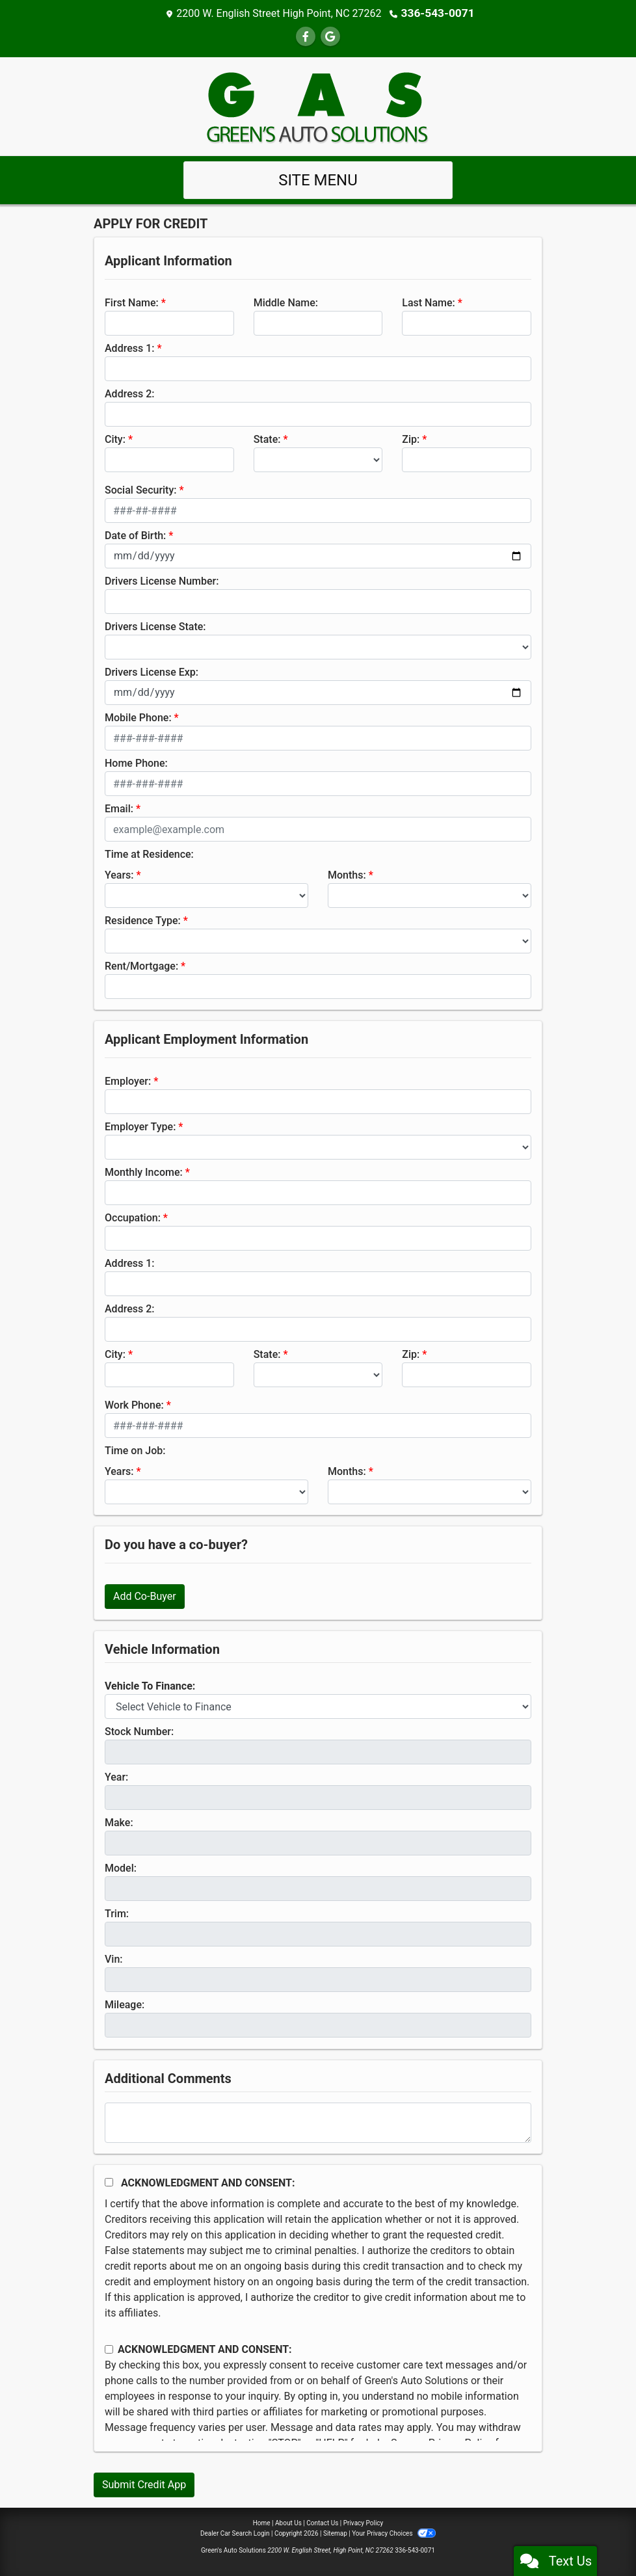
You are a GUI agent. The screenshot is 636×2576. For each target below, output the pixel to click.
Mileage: (124, 2004)
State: (267, 438)
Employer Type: (140, 1126)
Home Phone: (136, 762)
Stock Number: (139, 1731)
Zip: (410, 438)
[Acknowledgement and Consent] (109, 2181)
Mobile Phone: (138, 717)
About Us (288, 2522)
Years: (119, 874)
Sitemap (335, 2532)
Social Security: (141, 489)
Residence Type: (143, 920)
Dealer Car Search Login (235, 2532)
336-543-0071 (437, 13)
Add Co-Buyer (144, 1595)
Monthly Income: (144, 1171)
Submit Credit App (144, 2484)
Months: (347, 874)
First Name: (132, 302)
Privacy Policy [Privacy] (363, 2522)
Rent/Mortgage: (141, 965)
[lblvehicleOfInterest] (318, 1705)
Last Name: (428, 302)
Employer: (128, 1080)
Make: (119, 1822)
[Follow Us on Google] (330, 36)
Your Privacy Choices (394, 2532)
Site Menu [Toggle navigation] (318, 179)
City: (115, 438)
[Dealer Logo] (318, 105)
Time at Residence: (149, 853)
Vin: (114, 1958)
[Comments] (318, 2122)
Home (262, 2522)
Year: (116, 1776)
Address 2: (129, 393)
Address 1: (129, 347)
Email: (119, 808)
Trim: (117, 1913)
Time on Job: (135, 1450)
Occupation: (133, 1217)
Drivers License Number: (162, 580)
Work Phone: (134, 1404)
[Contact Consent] (109, 2348)
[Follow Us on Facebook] (305, 36)
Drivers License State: (155, 626)
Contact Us (322, 2522)
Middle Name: (286, 302)
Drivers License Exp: (151, 671)
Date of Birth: (135, 535)
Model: (121, 1867)
